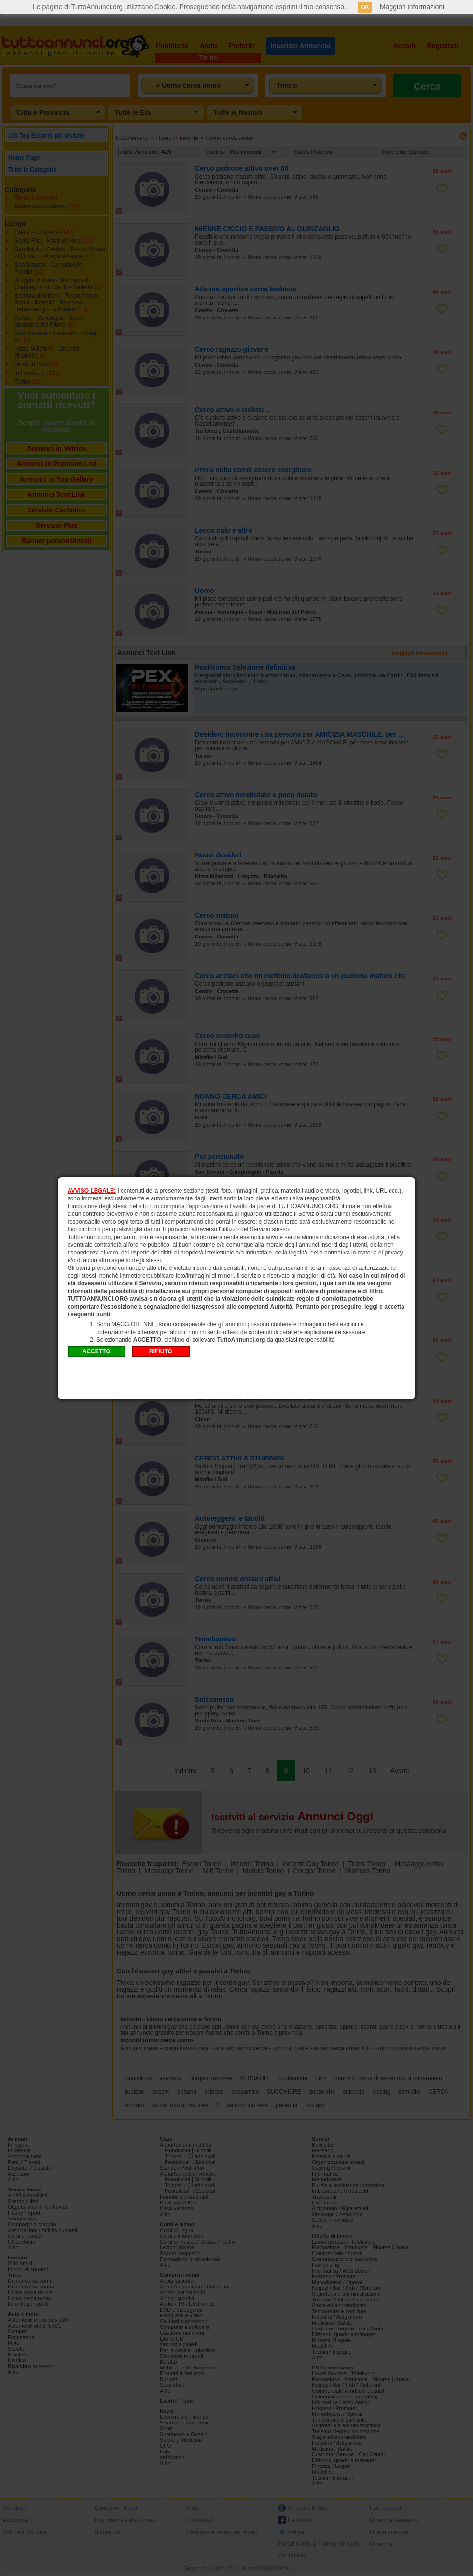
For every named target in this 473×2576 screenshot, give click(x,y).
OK (365, 7)
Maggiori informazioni (412, 7)
